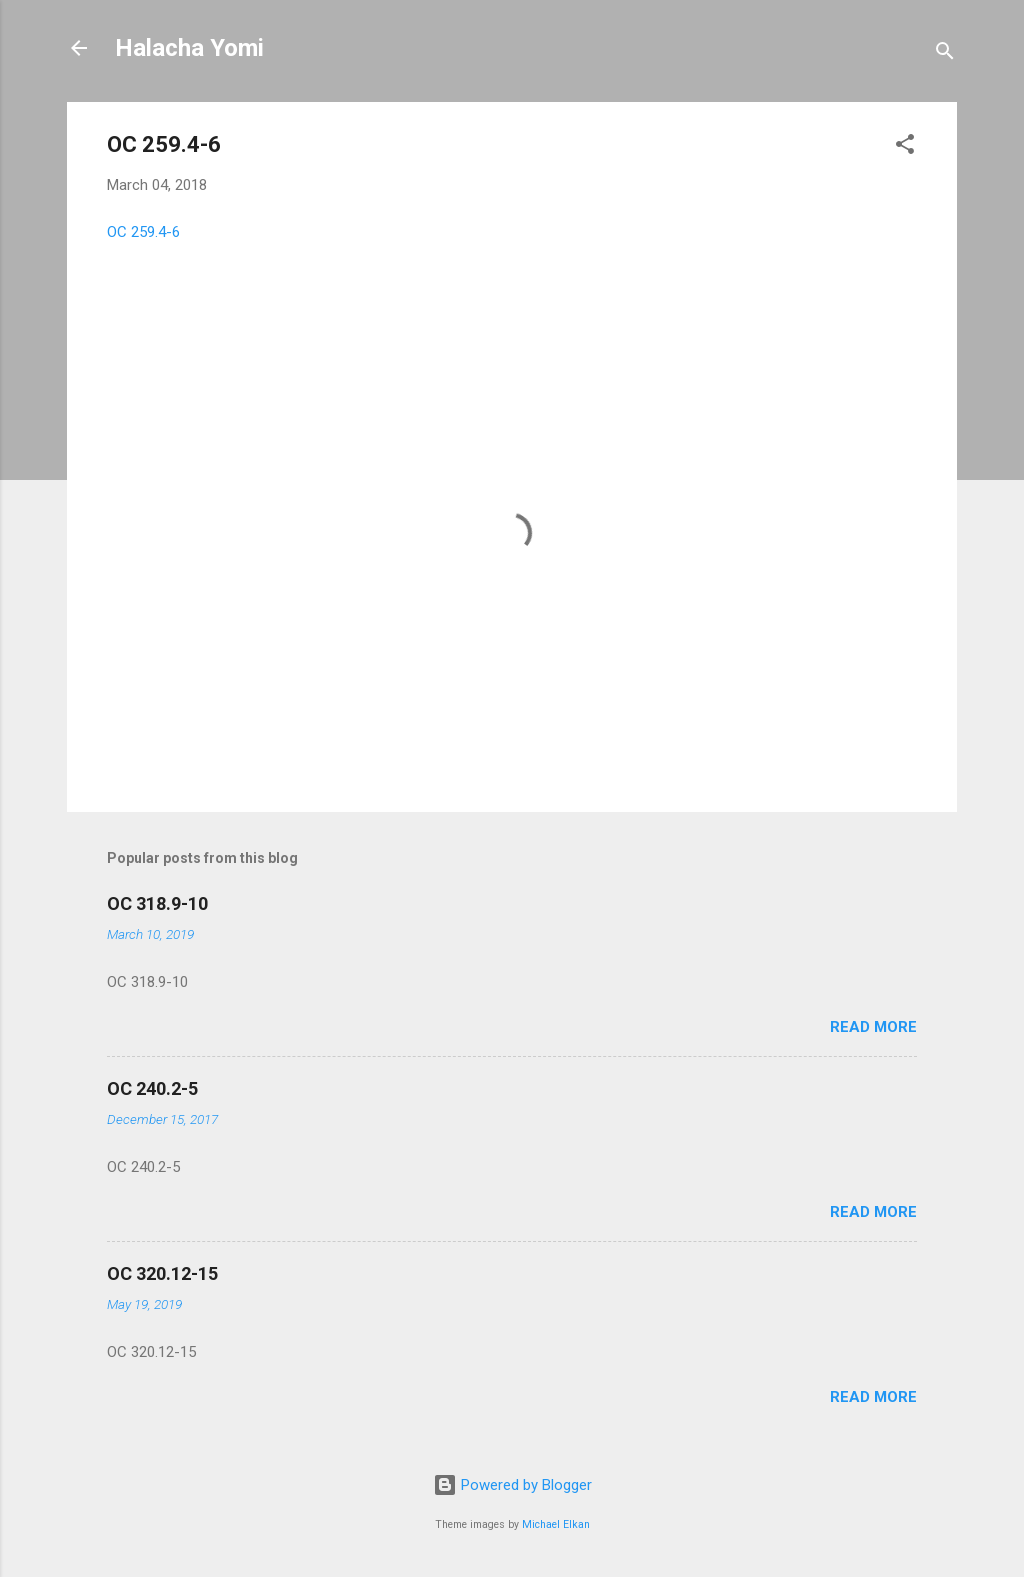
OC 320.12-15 (162, 1273)
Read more (873, 1027)
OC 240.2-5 (152, 1088)
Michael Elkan (556, 1524)
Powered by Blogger (512, 1485)
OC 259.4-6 (143, 232)
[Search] (945, 54)
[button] (905, 147)
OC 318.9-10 (157, 903)
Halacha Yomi (189, 48)
